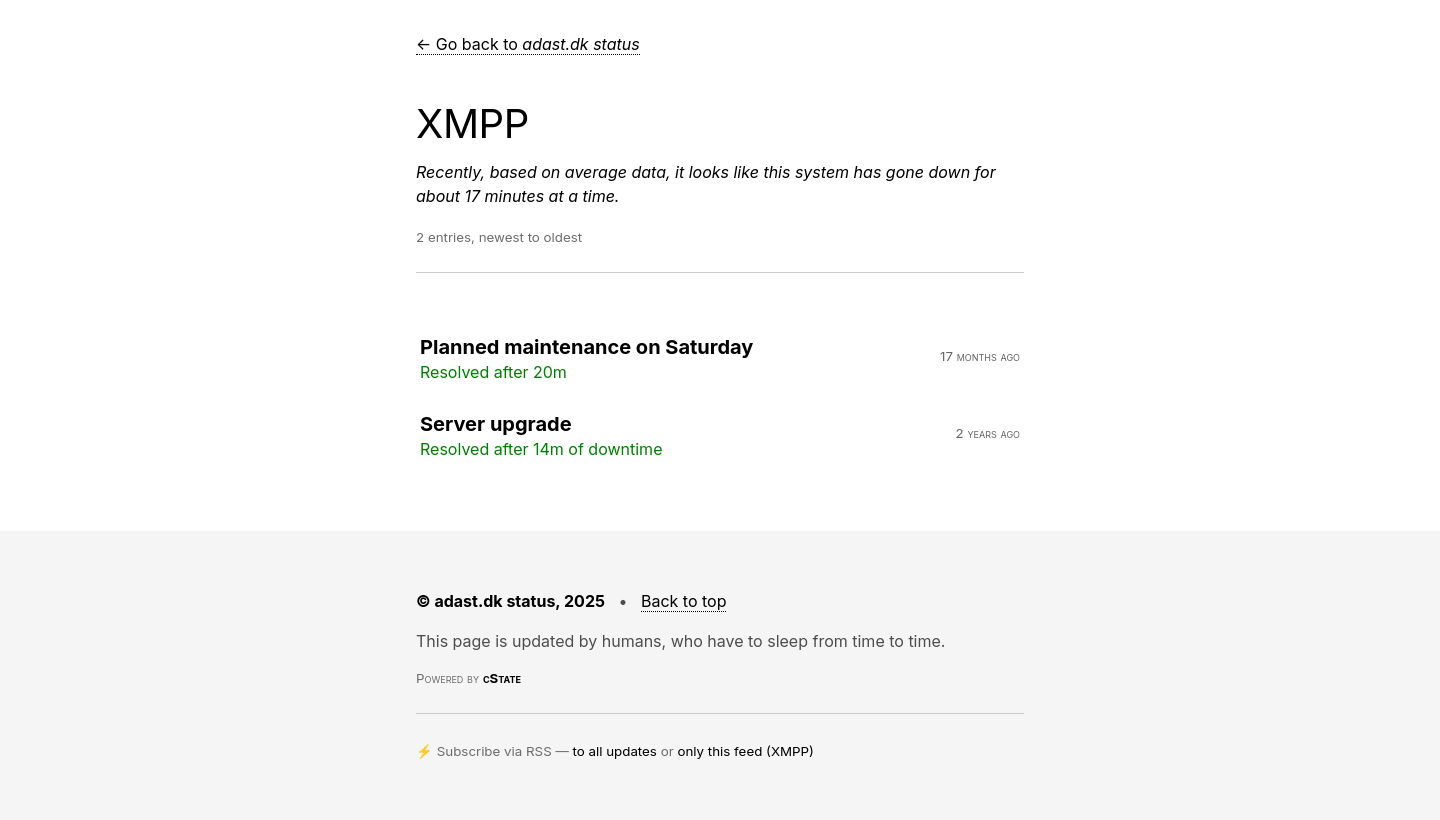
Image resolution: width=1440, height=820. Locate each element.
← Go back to (528, 44)
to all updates (615, 751)
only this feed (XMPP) (745, 751)
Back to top (684, 601)
